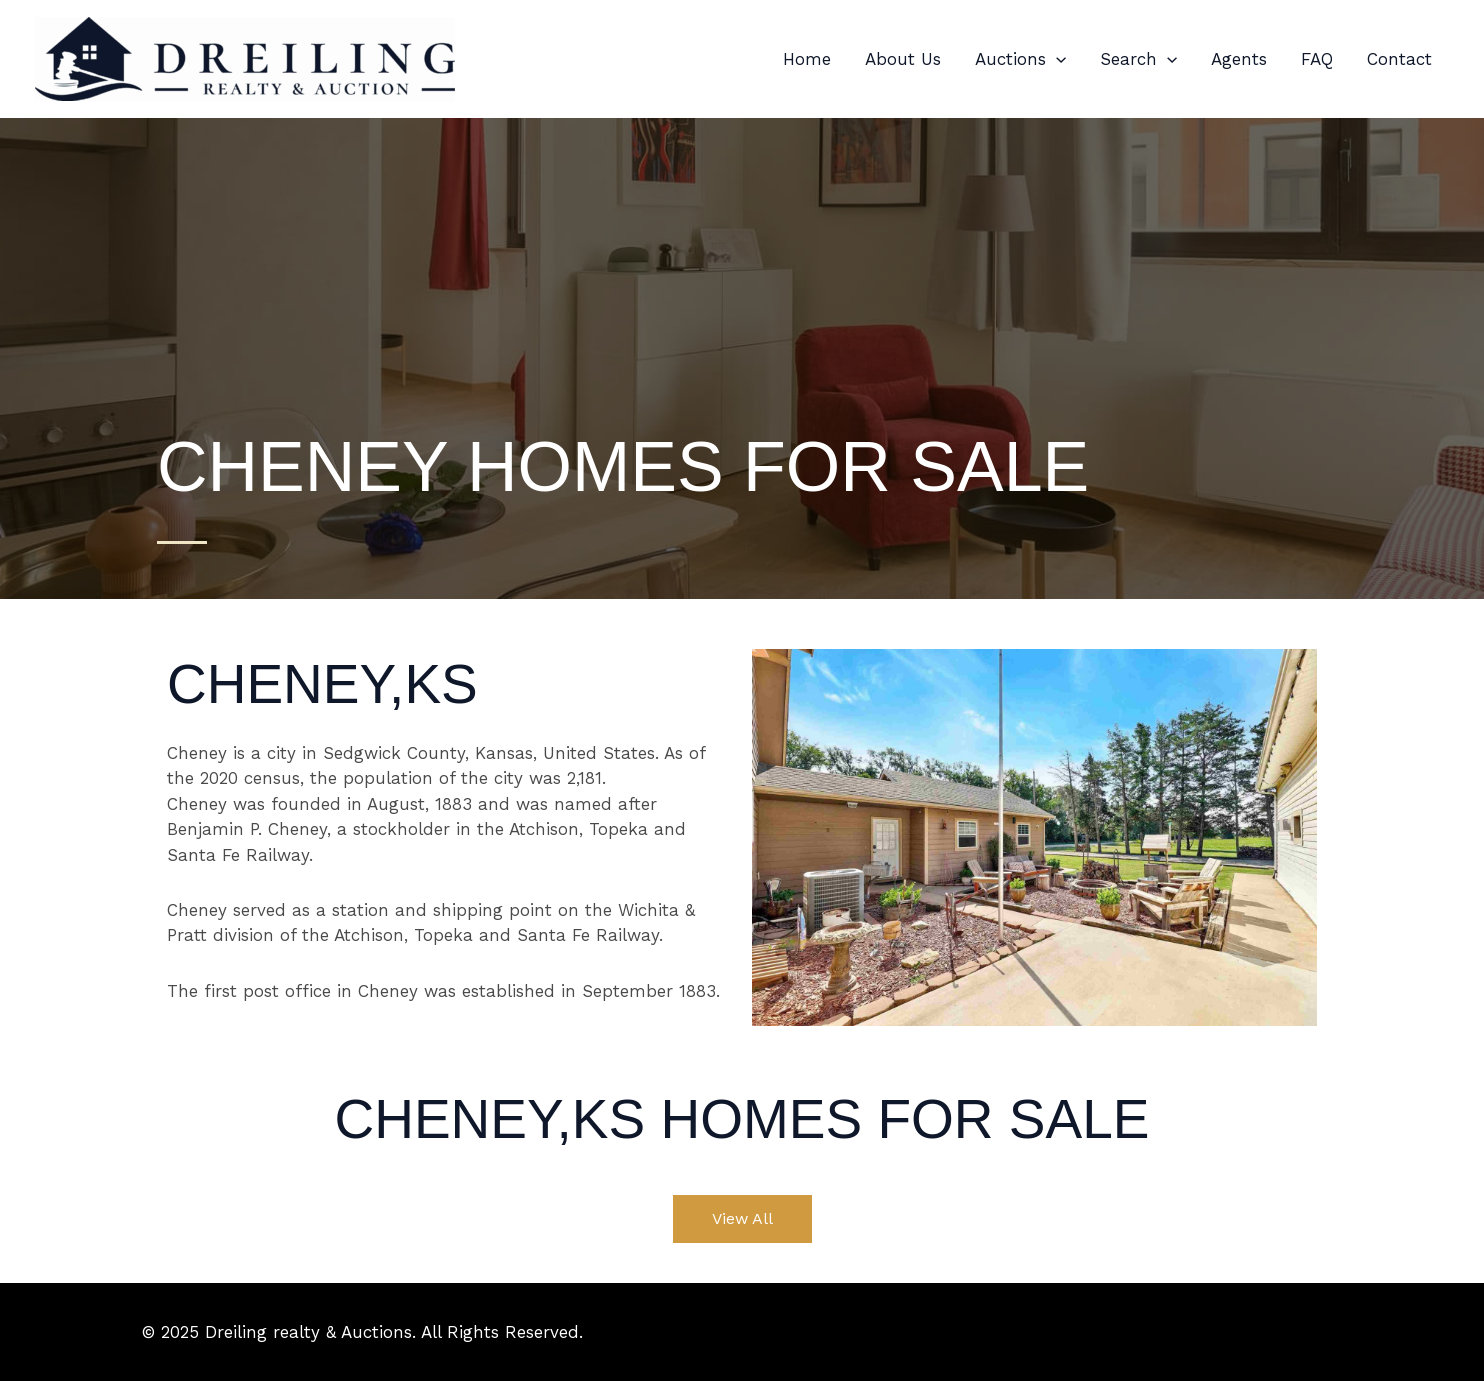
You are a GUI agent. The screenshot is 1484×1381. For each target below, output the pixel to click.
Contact (1399, 59)
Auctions (1020, 59)
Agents (1239, 59)
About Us (903, 59)
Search (1138, 59)
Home (807, 59)
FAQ (1317, 59)
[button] (1056, 59)
